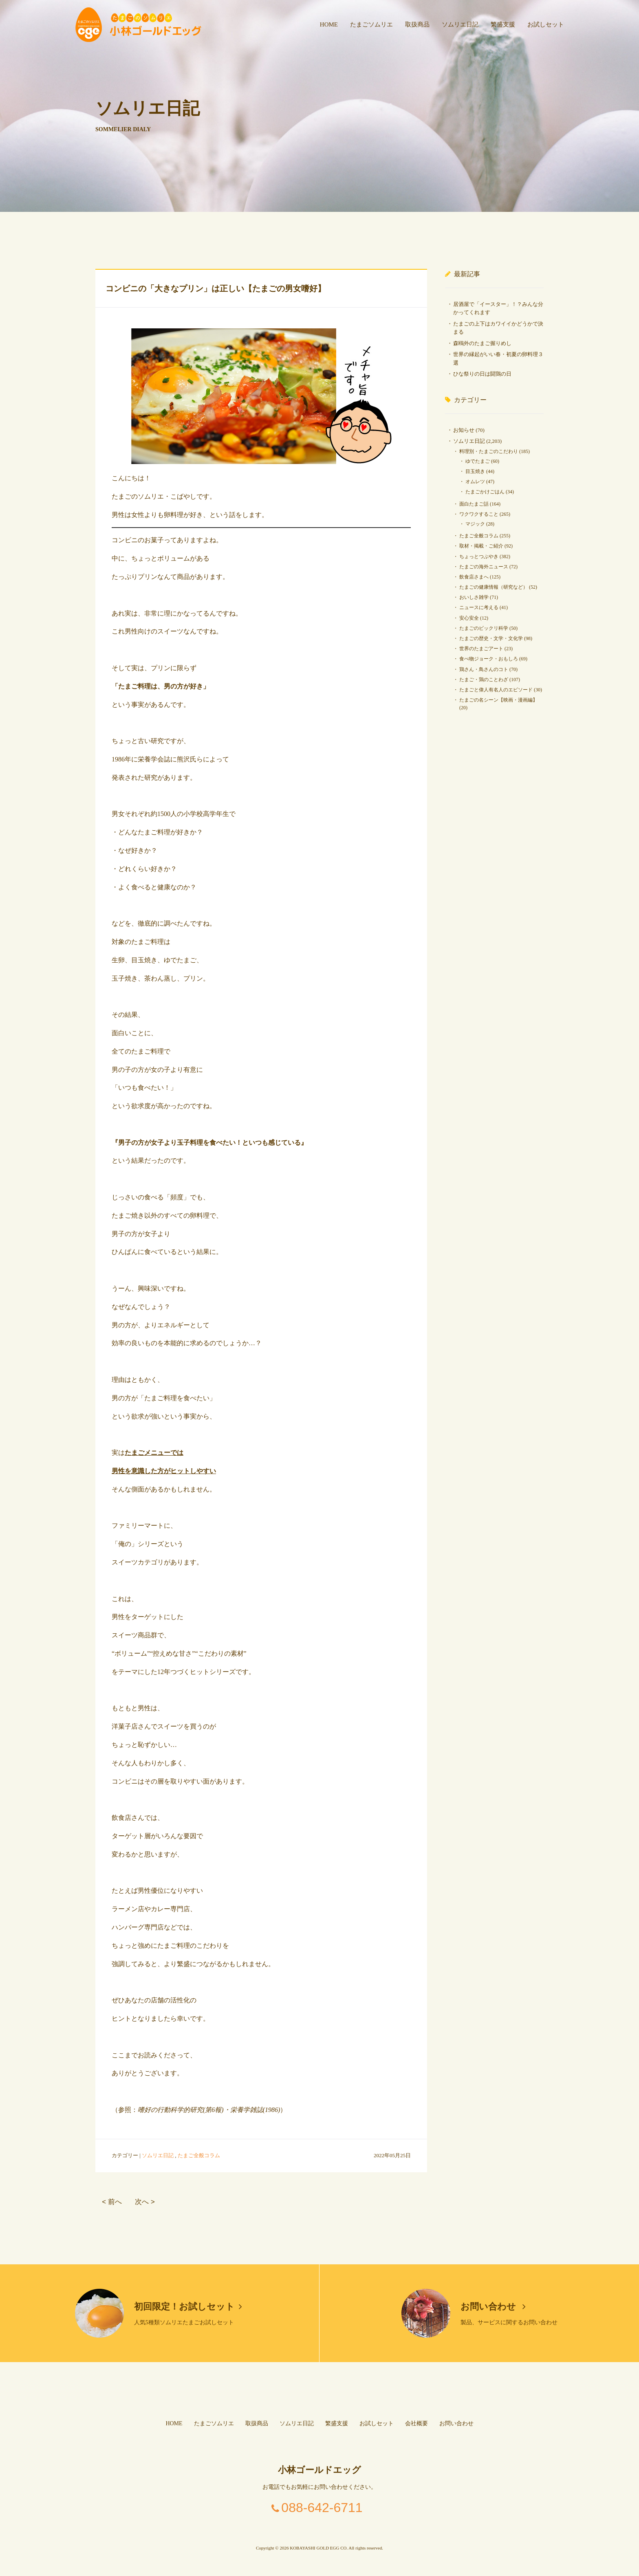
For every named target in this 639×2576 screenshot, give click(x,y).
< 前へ (111, 2202)
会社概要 (416, 2423)
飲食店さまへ (474, 577)
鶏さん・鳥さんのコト (483, 669)
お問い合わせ (493, 2306)
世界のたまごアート (481, 648)
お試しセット (545, 24)
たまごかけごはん (485, 492)
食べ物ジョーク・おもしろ (488, 659)
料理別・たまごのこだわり (488, 451)
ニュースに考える (478, 607)
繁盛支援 (503, 24)
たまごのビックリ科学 (483, 628)
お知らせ (463, 430)
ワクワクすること (478, 514)
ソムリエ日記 (460, 24)
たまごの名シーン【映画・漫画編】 (498, 700)
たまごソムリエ (371, 24)
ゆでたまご (477, 461)
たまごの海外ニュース (483, 567)
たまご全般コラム (199, 2155)
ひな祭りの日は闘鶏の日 (482, 374)
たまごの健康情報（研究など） (493, 587)
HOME (329, 24)
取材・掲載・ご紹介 (481, 546)
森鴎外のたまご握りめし (482, 343)
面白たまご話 (474, 504)
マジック (475, 524)
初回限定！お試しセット (188, 2306)
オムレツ (475, 481)
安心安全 (469, 618)
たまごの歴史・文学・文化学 (491, 638)
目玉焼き (475, 471)
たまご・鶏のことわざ (483, 679)
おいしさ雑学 (474, 597)
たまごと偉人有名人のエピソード (496, 690)
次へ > (144, 2202)
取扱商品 (417, 24)
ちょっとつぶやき (478, 556)
